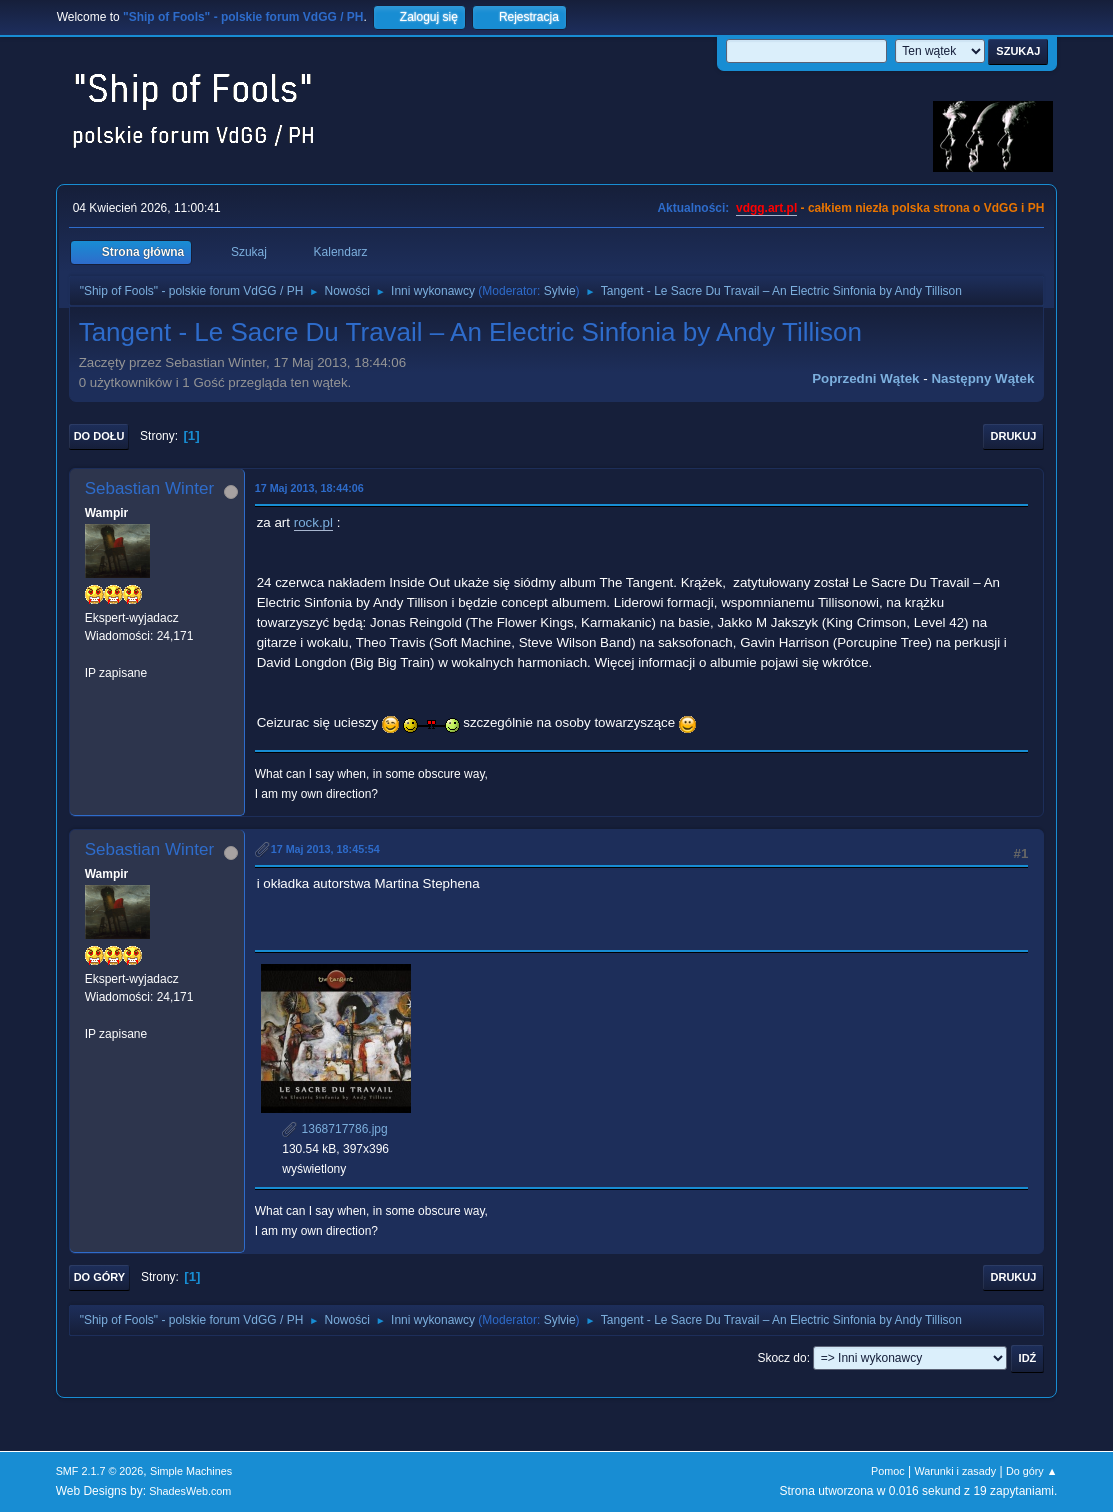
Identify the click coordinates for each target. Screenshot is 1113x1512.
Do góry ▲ (1031, 1471)
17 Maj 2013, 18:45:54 (325, 849)
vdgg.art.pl (766, 208)
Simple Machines (191, 1471)
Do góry (100, 1277)
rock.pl (313, 522)
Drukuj (1014, 436)
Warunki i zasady (955, 1471)
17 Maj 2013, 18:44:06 (309, 488)
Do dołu (99, 436)
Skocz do (781, 1358)
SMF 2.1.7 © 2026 (100, 1471)
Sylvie (560, 291)
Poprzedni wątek (865, 378)
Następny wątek (982, 378)
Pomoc (888, 1471)
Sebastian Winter (149, 488)
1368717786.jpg (334, 1129)
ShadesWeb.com (190, 1491)
